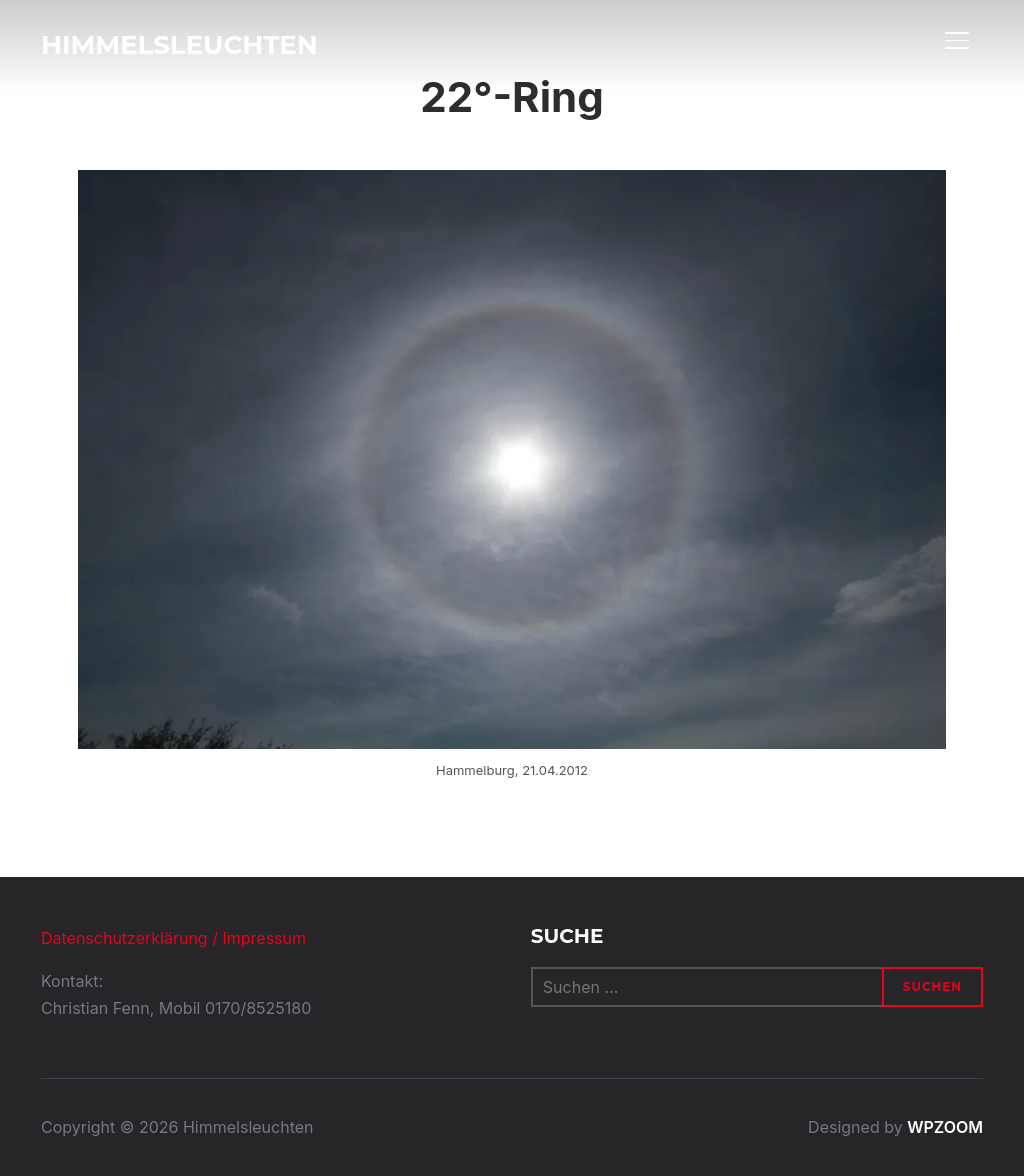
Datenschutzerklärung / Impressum (173, 938)
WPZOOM (945, 1127)
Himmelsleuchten (179, 45)
